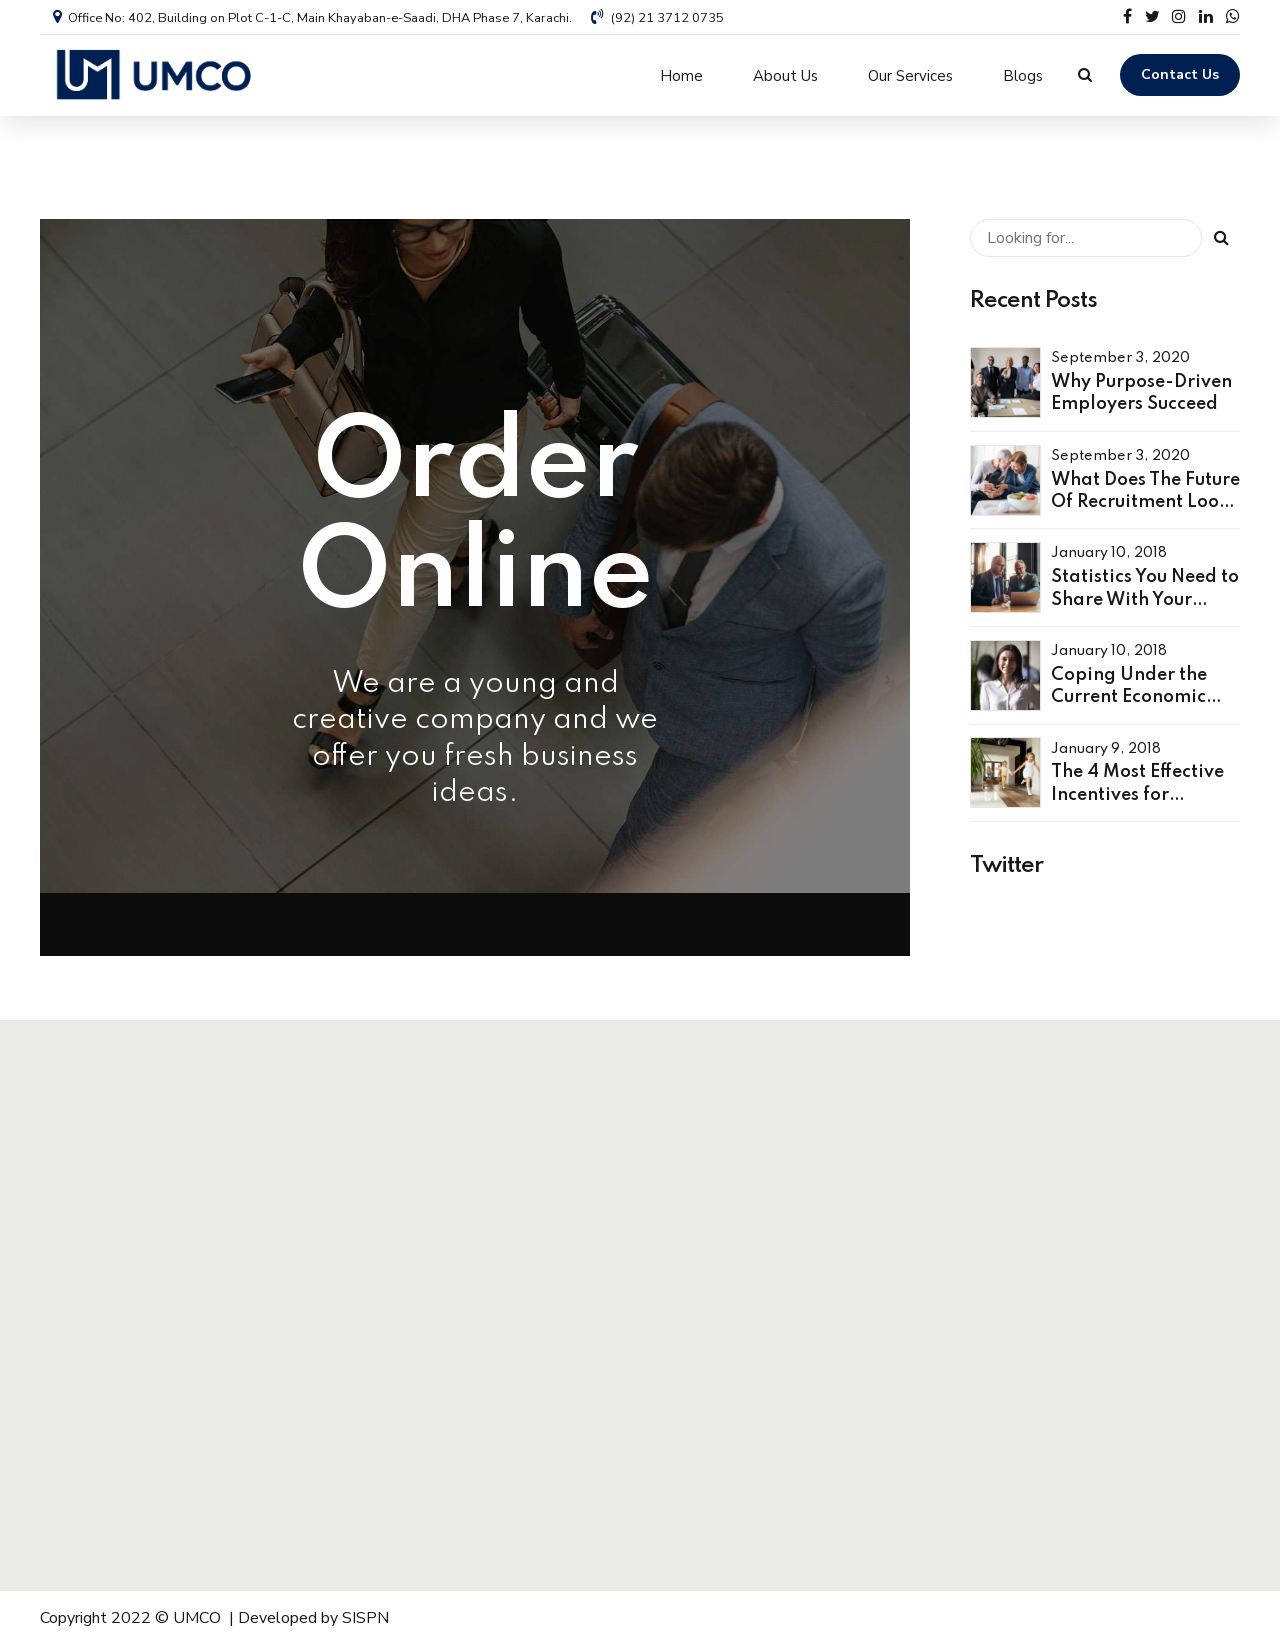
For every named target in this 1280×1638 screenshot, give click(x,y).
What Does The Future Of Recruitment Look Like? (1145, 494)
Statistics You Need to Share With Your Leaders (1145, 592)
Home (681, 75)
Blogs (1023, 75)
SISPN (365, 1610)
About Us (785, 75)
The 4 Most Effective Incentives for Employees (1137, 787)
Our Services (910, 75)
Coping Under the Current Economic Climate (1129, 689)
